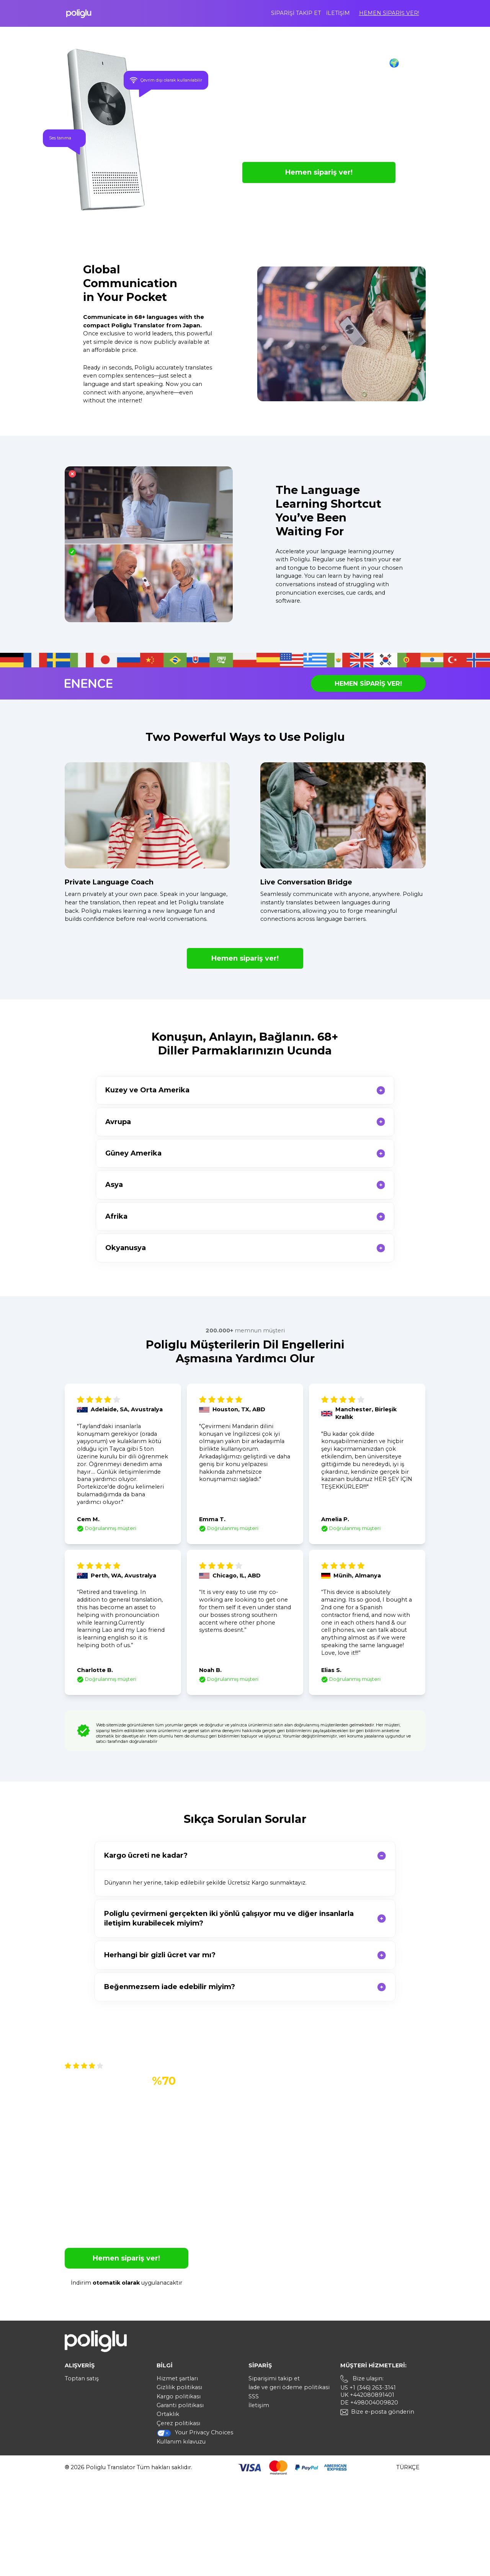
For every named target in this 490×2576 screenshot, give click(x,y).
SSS (253, 2396)
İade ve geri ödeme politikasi (289, 2387)
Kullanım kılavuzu (181, 2441)
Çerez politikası (178, 2423)
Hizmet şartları (177, 2378)
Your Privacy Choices (195, 2433)
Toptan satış (82, 2378)
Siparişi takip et (296, 13)
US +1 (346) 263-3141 (368, 2387)
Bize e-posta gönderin (382, 2411)
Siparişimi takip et (274, 2378)
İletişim (338, 13)
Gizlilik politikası (179, 2387)
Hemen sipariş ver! (389, 13)
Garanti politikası (180, 2405)
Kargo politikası (179, 2396)
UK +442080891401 (367, 2394)
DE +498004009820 (369, 2402)
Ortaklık (168, 2414)
